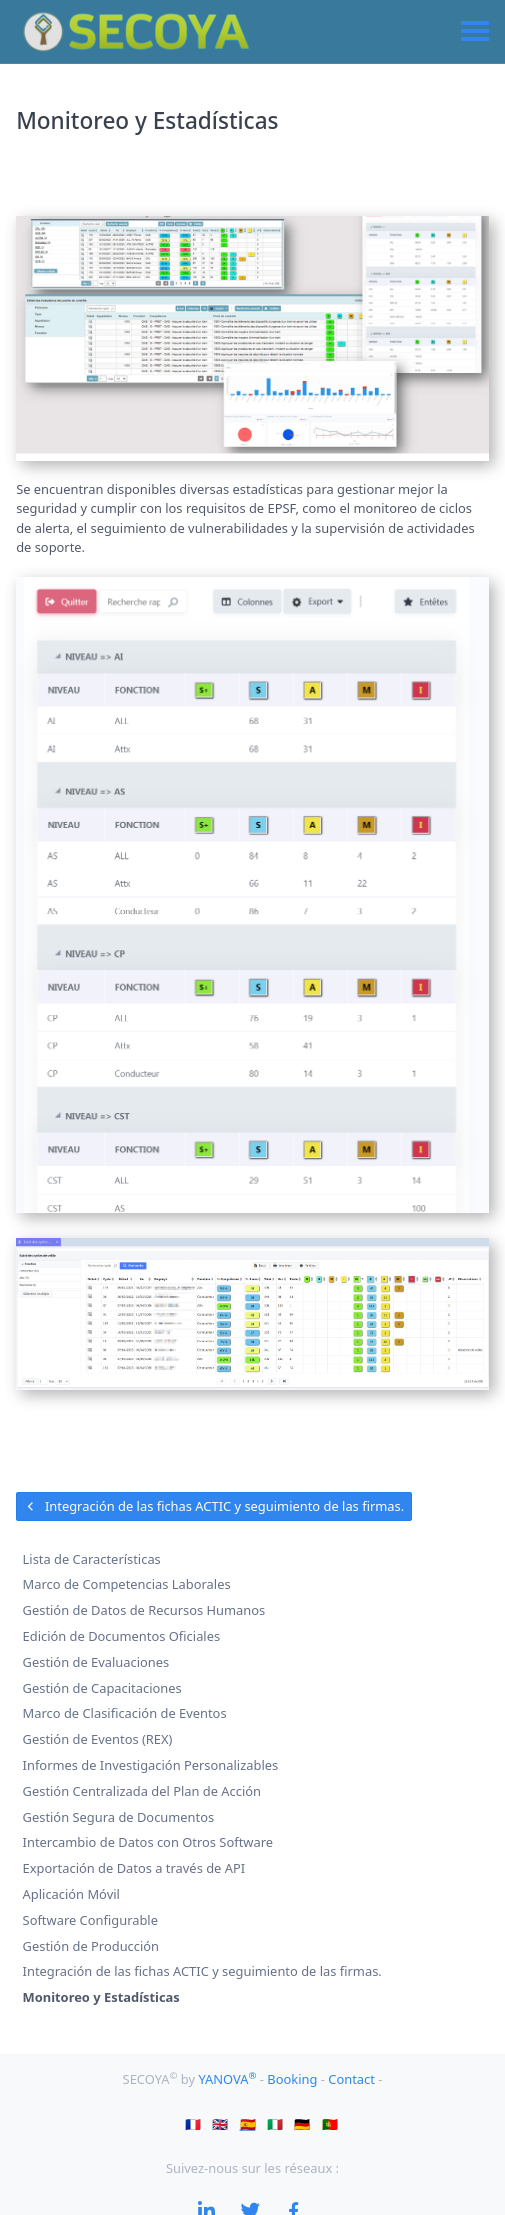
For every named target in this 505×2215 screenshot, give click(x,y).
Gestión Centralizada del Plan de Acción (142, 1791)
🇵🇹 (330, 2123)
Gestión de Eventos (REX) (98, 1739)
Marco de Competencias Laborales (127, 1585)
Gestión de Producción (91, 1946)
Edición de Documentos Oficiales (122, 1636)
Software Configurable (90, 1920)
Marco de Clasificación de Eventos (125, 1714)
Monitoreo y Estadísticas (101, 1997)
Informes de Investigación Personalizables (151, 1765)
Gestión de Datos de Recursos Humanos (144, 1610)
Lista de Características (92, 1559)
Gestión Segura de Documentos (119, 1817)
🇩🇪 (302, 2123)
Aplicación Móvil (71, 1894)
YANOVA (228, 2079)
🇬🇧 (220, 2123)
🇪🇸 (248, 2123)
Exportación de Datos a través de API (134, 1868)
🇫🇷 (193, 2123)
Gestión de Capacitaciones (102, 1688)
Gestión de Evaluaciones (96, 1662)
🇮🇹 (275, 2123)
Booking (293, 2079)
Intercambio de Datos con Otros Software (148, 1843)
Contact (353, 2079)
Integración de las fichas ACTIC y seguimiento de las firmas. (214, 1506)
